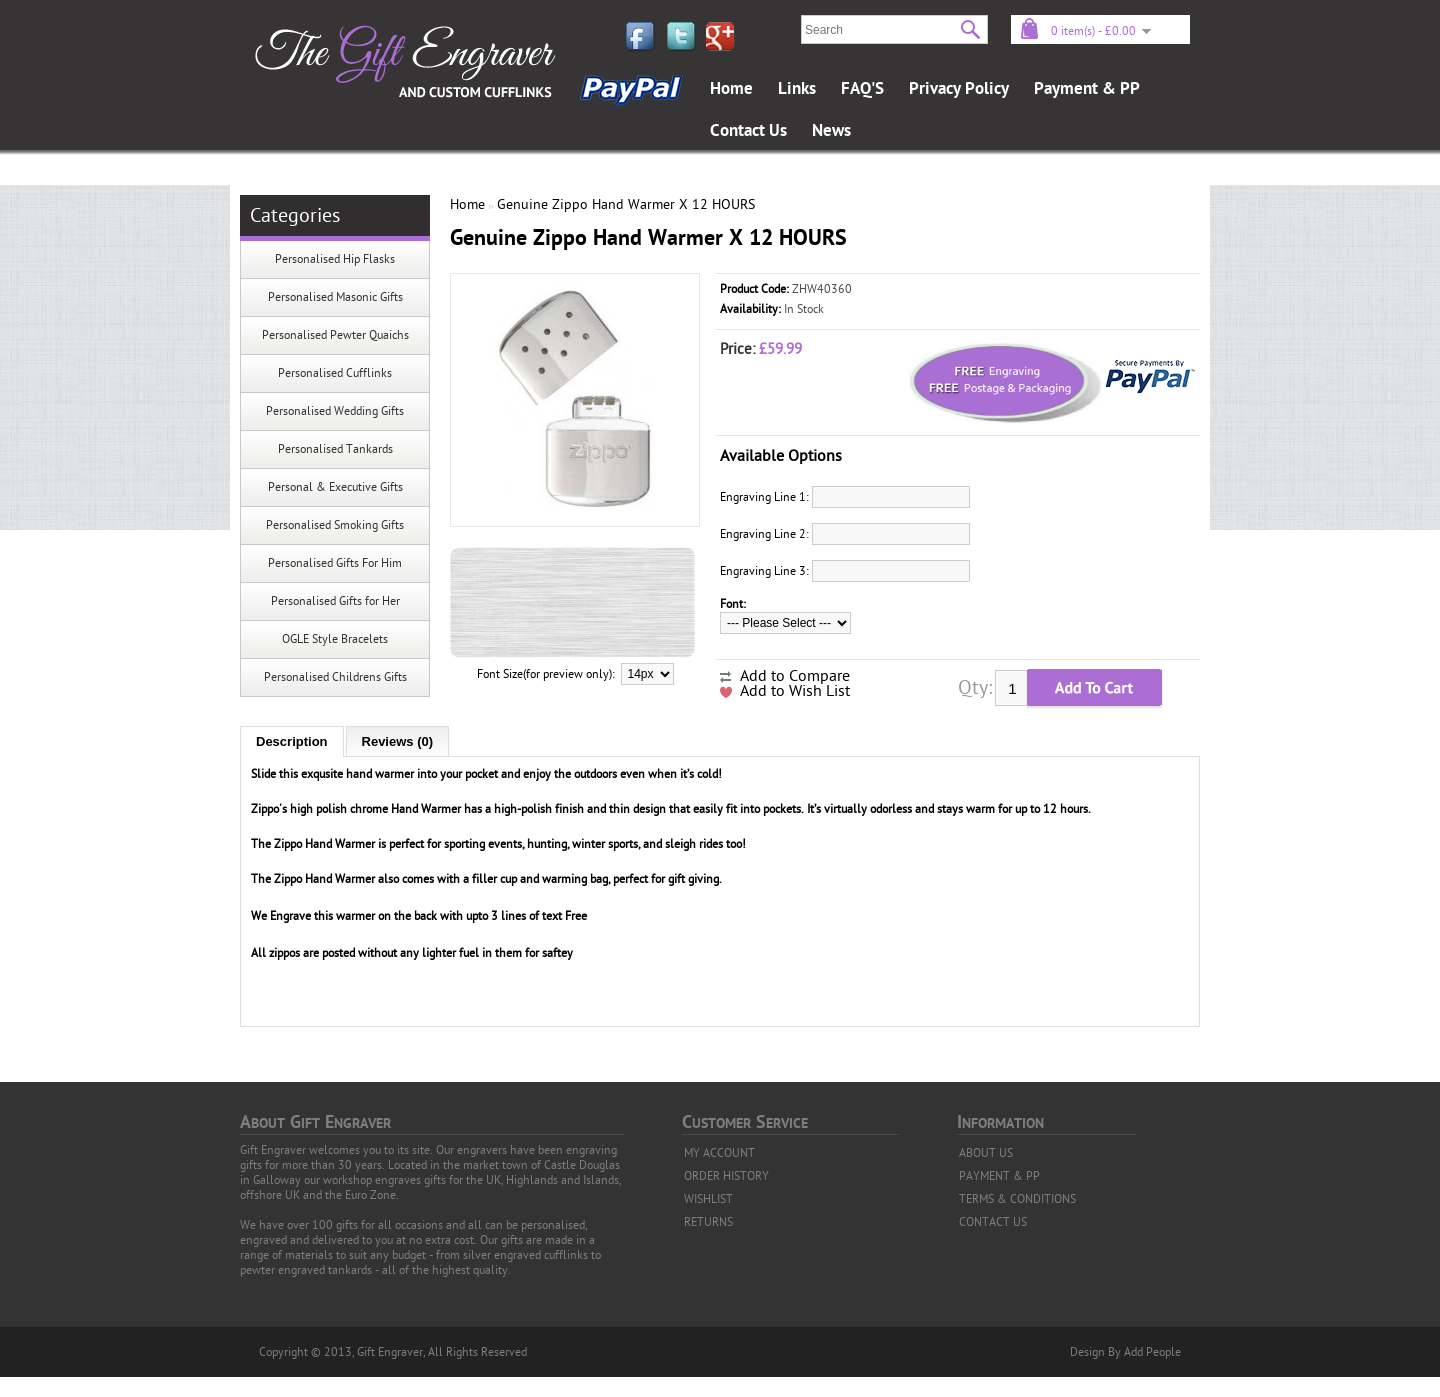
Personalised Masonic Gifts (335, 297)
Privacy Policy (959, 89)
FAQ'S (862, 89)
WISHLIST (708, 1199)
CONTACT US (993, 1222)
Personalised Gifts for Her (335, 601)
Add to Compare (795, 676)
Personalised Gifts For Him (335, 563)
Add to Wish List (795, 691)
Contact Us (748, 131)
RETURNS (708, 1222)
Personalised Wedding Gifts (335, 411)
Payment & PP (1087, 89)
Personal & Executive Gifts (335, 487)
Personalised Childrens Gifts (335, 677)
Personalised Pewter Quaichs (335, 335)
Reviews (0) (398, 741)
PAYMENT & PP (999, 1176)
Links (797, 89)
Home (731, 89)
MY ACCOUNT (719, 1153)
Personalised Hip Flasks (335, 259)
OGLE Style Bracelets (335, 639)
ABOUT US (986, 1153)
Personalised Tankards (335, 449)
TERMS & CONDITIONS (1017, 1199)
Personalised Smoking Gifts (335, 525)
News (831, 131)
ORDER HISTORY (726, 1176)
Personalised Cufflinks (335, 373)
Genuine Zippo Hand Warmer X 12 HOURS (626, 204)
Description (292, 741)
